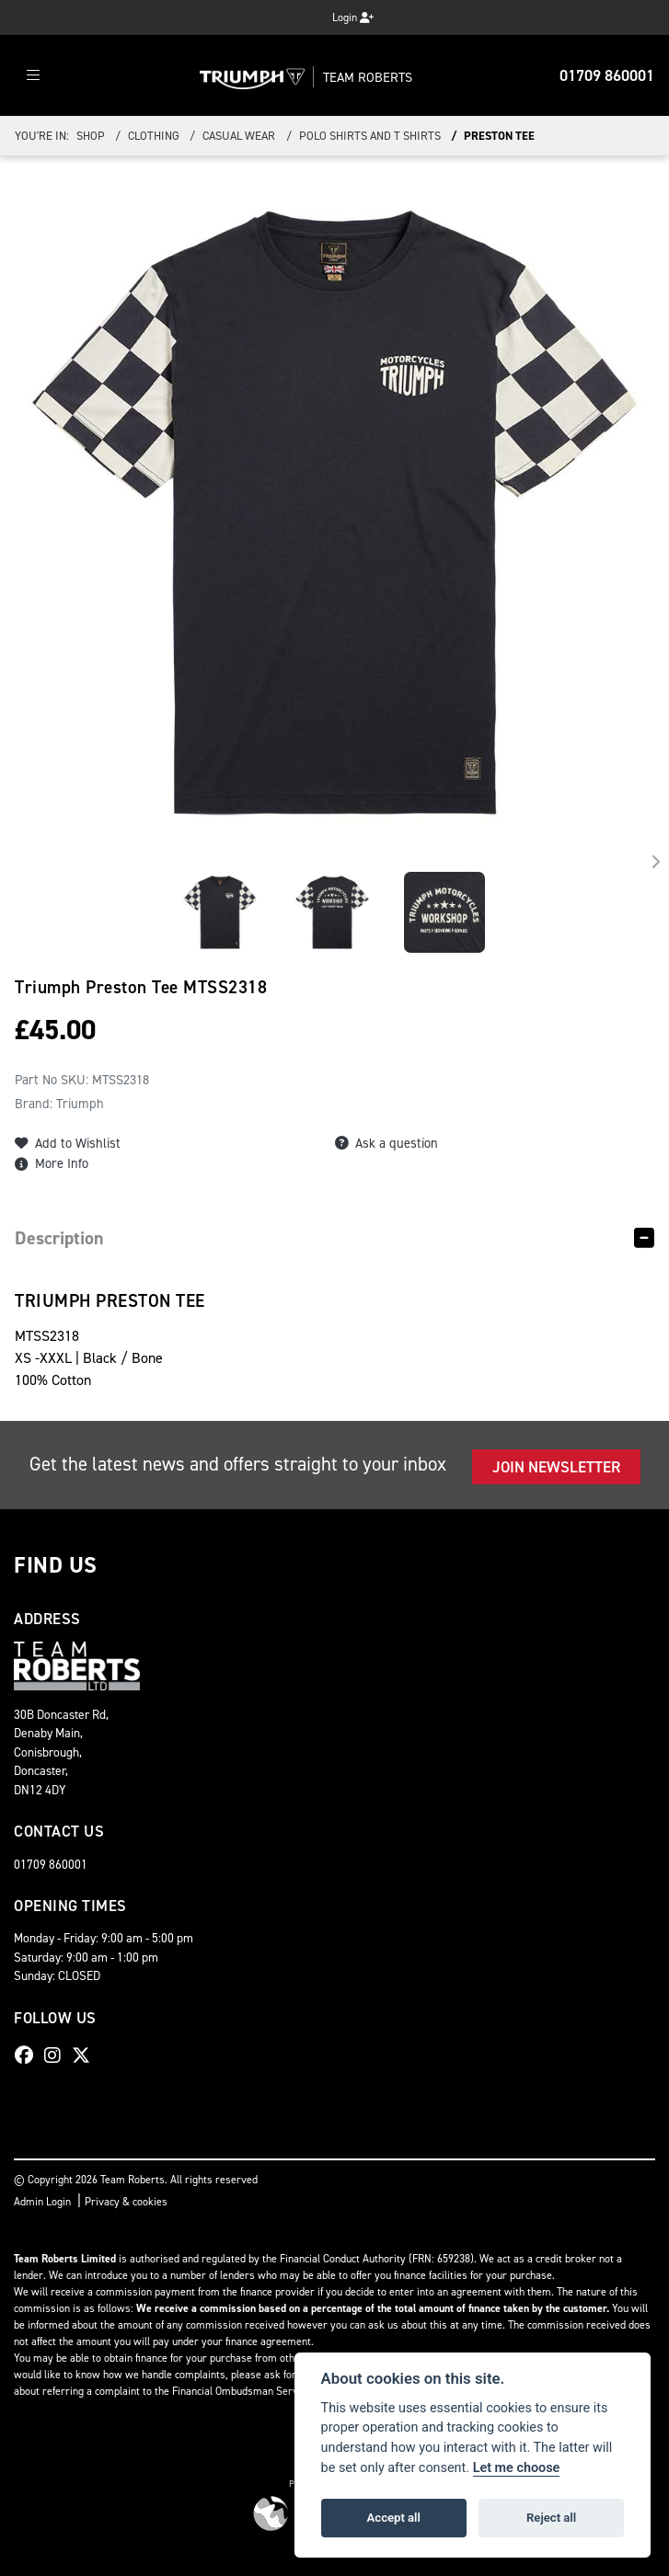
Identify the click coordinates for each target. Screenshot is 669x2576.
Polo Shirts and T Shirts (370, 135)
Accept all (394, 2517)
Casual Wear (238, 135)
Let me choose (516, 2468)
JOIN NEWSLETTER (556, 1467)
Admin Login (42, 2201)
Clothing (153, 135)
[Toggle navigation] (33, 75)
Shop (90, 135)
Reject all (551, 2517)
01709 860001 (606, 75)
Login (353, 17)
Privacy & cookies (126, 2201)
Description (59, 1238)
